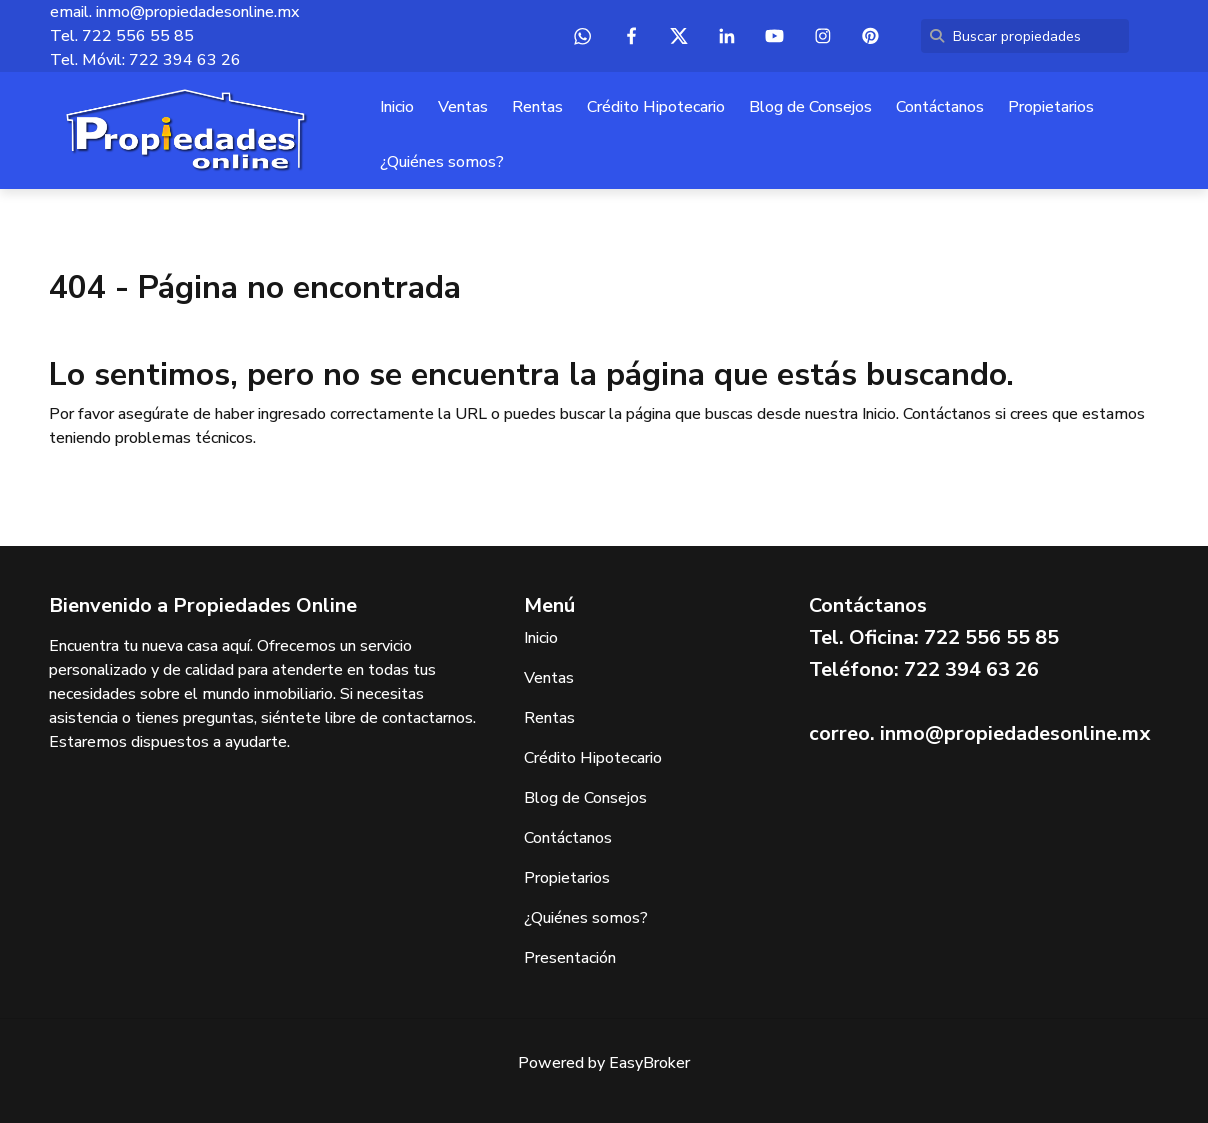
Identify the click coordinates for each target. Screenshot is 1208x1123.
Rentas (537, 107)
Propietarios (1051, 107)
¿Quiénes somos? (442, 162)
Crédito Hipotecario (656, 107)
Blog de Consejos (810, 107)
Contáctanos (940, 107)
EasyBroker (649, 1063)
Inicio (397, 107)
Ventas (463, 107)
